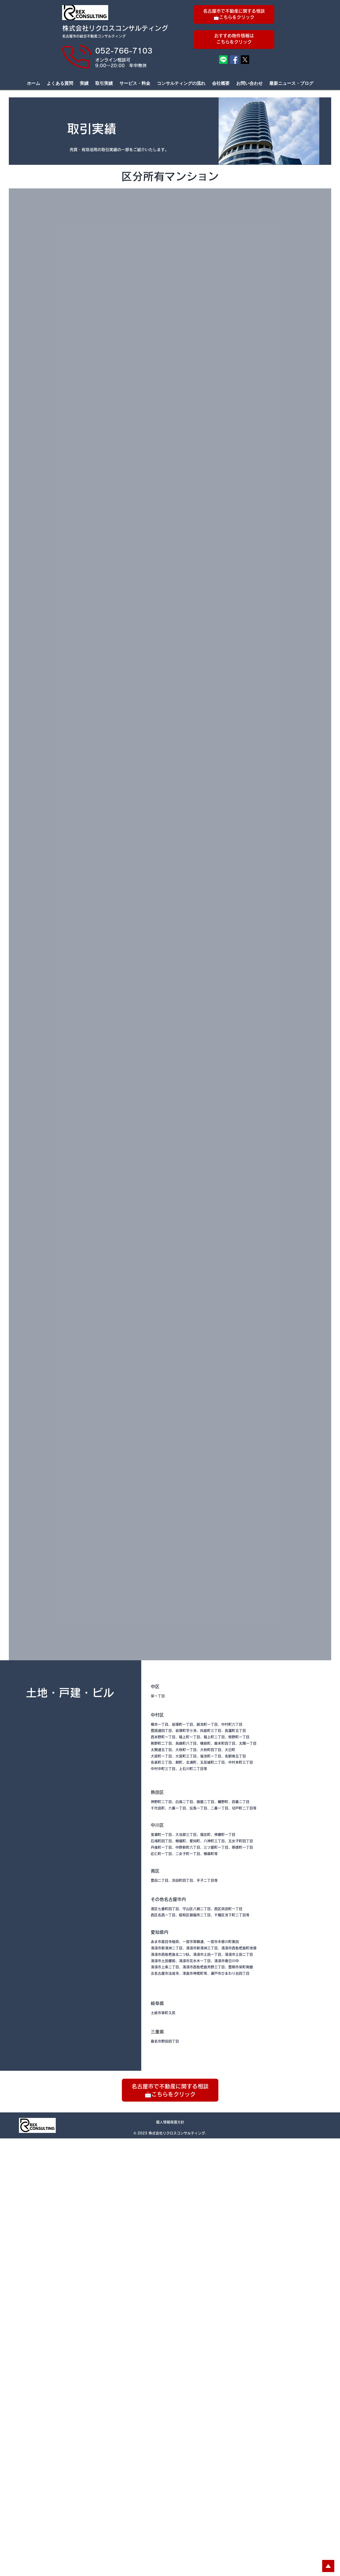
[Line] (223, 59)
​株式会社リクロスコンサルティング (115, 28)
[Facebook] (234, 59)
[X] (245, 59)
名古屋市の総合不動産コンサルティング (94, 36)
